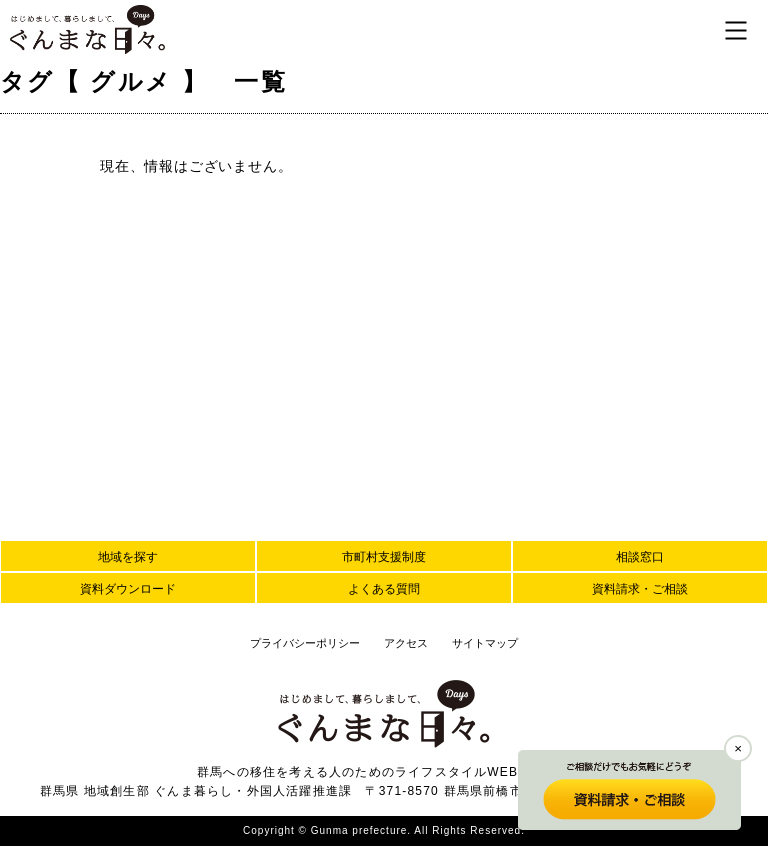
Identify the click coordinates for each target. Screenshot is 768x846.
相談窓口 (640, 557)
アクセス (406, 643)
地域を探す (128, 557)
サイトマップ (485, 643)
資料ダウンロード (128, 589)
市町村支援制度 (384, 557)
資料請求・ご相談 (640, 589)
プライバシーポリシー (305, 643)
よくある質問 (384, 589)
